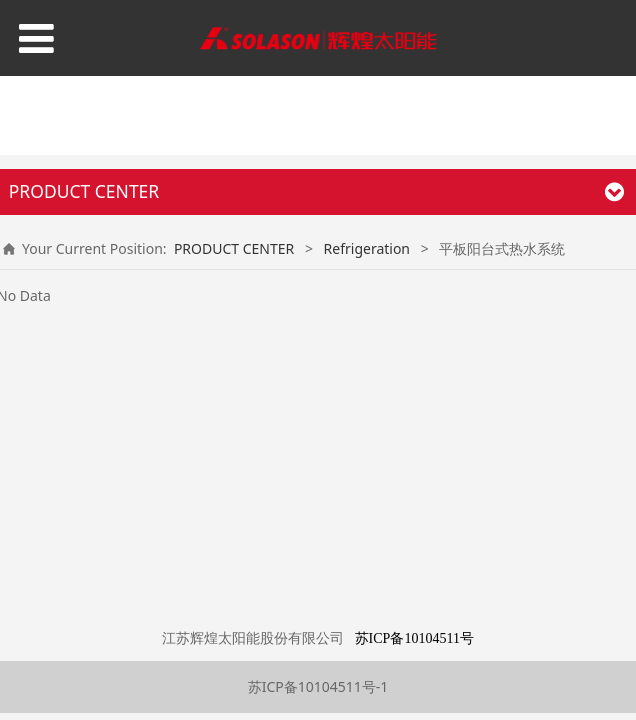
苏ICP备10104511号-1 (318, 686)
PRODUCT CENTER (234, 248)
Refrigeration (367, 248)
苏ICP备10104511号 (414, 638)
